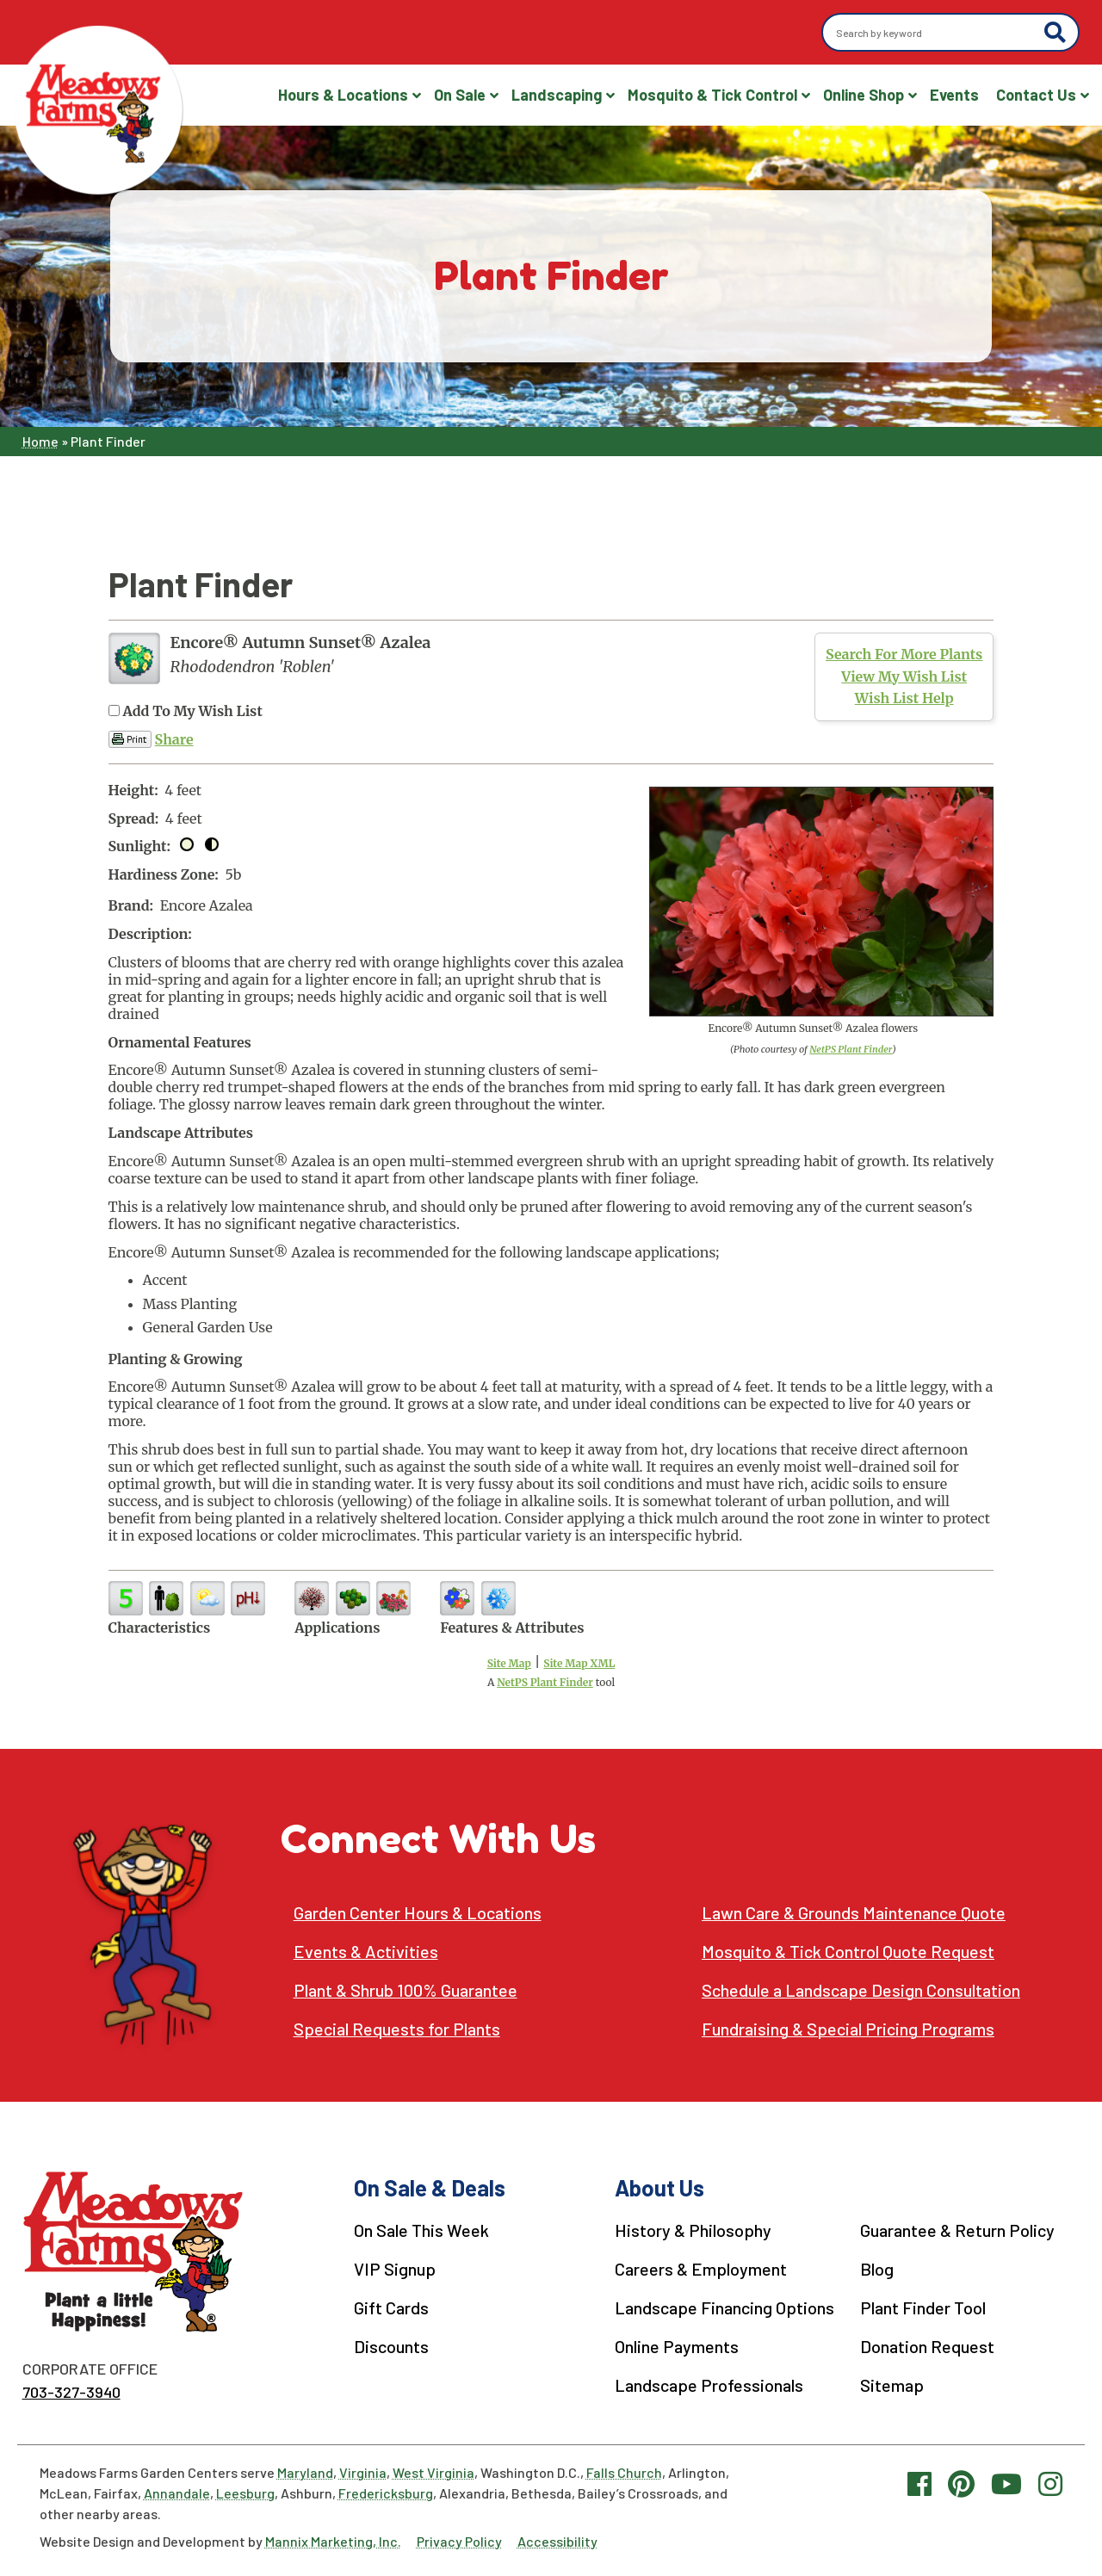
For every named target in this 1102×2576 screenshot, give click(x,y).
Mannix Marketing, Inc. (333, 2541)
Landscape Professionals (709, 2385)
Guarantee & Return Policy (957, 2230)
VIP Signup (395, 2268)
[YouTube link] (1006, 2483)
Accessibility (557, 2541)
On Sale (460, 94)
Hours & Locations (343, 94)
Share (174, 739)
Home (40, 441)
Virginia (363, 2472)
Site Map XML (579, 1663)
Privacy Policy (459, 2541)
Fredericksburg (385, 2493)
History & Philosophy (693, 2230)
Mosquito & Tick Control (712, 94)
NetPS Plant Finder (850, 1049)
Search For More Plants (904, 654)
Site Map (509, 1663)
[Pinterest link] (961, 2483)
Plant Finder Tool (923, 2307)
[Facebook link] (919, 2483)
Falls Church (624, 2472)
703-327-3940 (71, 2391)
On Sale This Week (421, 2230)
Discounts (391, 2346)
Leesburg (245, 2493)
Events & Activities (366, 1951)
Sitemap (892, 2385)
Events (954, 94)
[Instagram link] (1050, 2483)
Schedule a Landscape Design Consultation (861, 1990)
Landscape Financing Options (724, 2307)
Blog (877, 2268)
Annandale (177, 2493)
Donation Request (927, 2346)
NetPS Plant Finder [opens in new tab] (545, 1682)
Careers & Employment (701, 2268)
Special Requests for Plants (397, 2029)
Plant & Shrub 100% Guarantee (405, 1990)
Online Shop (863, 94)
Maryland (305, 2472)
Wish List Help (904, 698)
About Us (659, 2187)
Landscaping (556, 94)
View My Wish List (904, 676)
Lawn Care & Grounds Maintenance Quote (854, 1913)
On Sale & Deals (429, 2187)
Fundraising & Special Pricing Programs (848, 2029)
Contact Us (1036, 94)
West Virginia (433, 2472)
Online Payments (677, 2346)
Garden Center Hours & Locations (418, 1913)
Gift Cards (391, 2307)
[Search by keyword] (935, 32)
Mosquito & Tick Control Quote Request (848, 1951)
